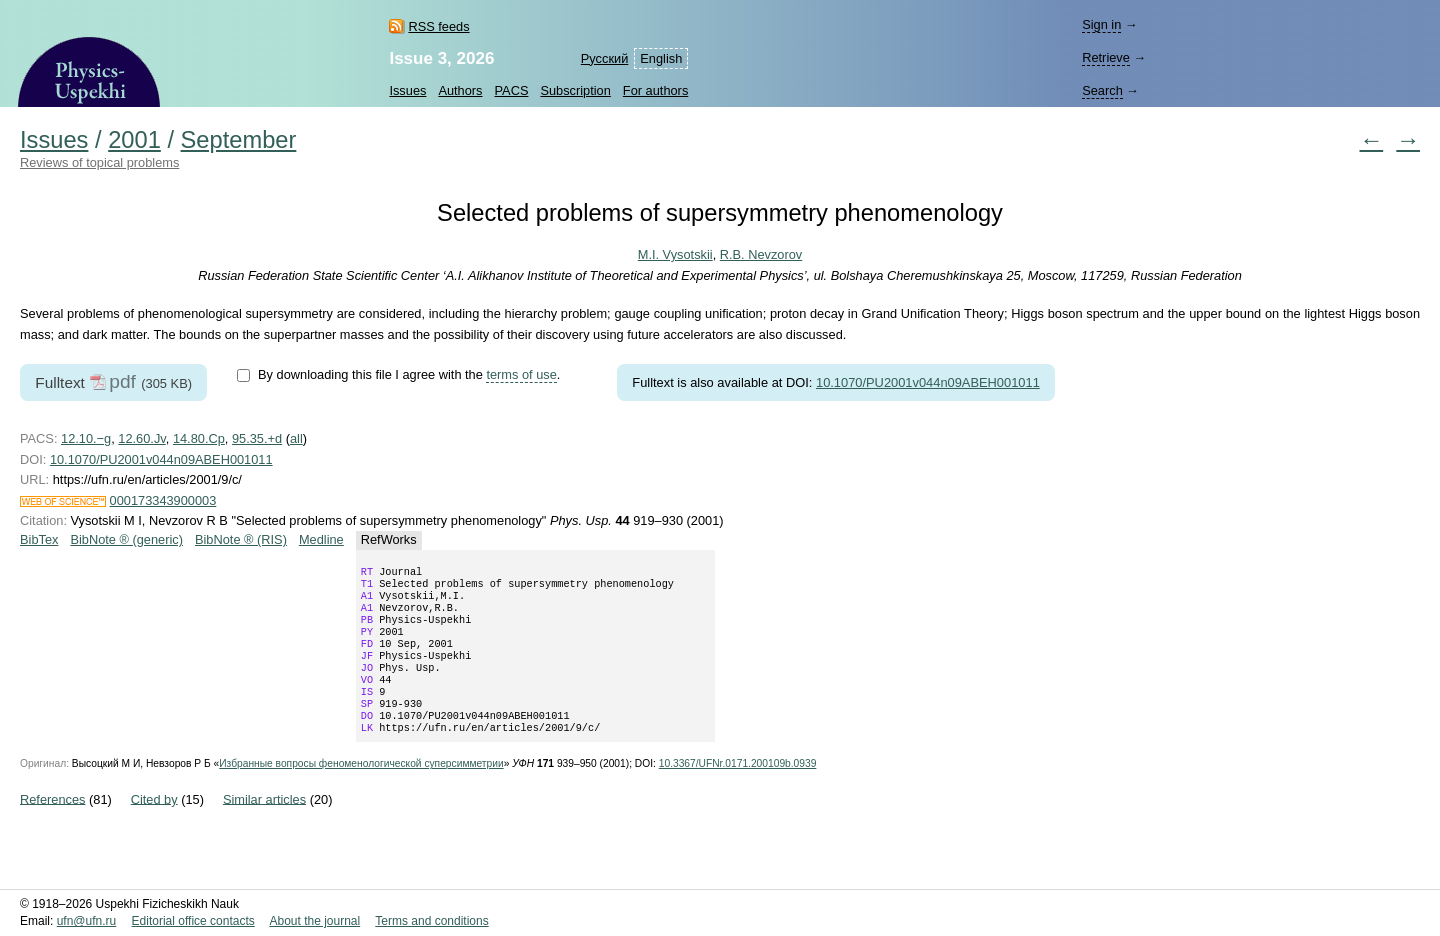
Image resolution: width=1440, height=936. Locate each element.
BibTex (39, 539)
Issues (407, 90)
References (52, 826)
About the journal (314, 921)
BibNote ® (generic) (126, 539)
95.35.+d (257, 438)
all (296, 438)
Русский (604, 58)
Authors (460, 90)
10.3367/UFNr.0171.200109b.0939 (738, 791)
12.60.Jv (141, 438)
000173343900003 (163, 500)
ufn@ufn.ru (87, 921)
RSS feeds (438, 26)
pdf (122, 381)
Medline (321, 539)
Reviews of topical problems (99, 162)
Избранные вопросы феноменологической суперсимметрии (361, 791)
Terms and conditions (431, 921)
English (661, 58)
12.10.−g (86, 438)
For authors (655, 90)
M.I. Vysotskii (675, 254)
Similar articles (264, 826)
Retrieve (1106, 57)
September (239, 140)
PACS (512, 90)
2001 (134, 140)
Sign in (1101, 24)
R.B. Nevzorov (761, 254)
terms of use (521, 374)
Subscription (575, 90)
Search (1102, 90)
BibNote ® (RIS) (241, 539)
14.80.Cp (199, 438)
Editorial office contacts (193, 921)
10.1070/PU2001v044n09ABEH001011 (928, 382)
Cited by (154, 826)
